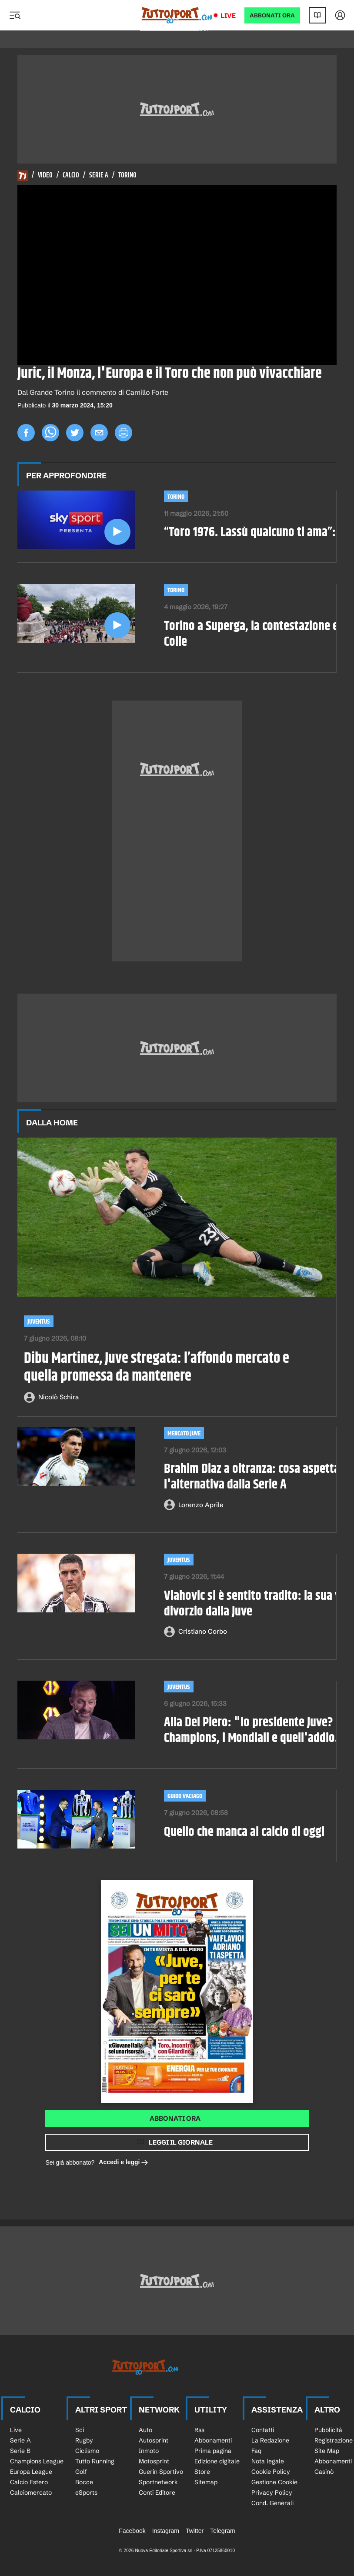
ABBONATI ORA (272, 15)
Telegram (222, 2530)
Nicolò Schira (58, 1397)
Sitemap (205, 2482)
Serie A (98, 175)
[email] (99, 432)
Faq (256, 2451)
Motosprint (154, 2461)
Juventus (38, 1322)
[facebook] (26, 432)
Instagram (165, 2530)
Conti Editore (157, 2492)
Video (45, 175)
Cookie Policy (270, 2472)
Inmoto (149, 2451)
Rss (199, 2430)
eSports (86, 2492)
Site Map (326, 2451)
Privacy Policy (271, 2492)
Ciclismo (87, 2451)
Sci (79, 2430)
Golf (81, 2472)
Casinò (324, 2472)
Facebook (132, 2530)
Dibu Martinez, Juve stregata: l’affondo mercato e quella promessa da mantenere (156, 1367)
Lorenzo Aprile (201, 1505)
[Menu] (15, 15)
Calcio (71, 175)
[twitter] (74, 432)
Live (228, 15)
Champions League (36, 2461)
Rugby (84, 2440)
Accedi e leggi (123, 2162)
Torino (127, 175)
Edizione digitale (217, 2461)
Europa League (31, 2472)
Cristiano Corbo (202, 1631)
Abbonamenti (213, 2440)
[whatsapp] (50, 432)
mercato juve (183, 1433)
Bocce (84, 2482)
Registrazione (333, 2440)
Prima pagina (212, 2451)
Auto (145, 2430)
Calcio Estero (29, 2482)
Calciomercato (31, 2492)
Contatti (262, 2430)
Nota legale (267, 2461)
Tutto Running (94, 2461)
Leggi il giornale (181, 2142)
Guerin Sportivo (161, 2472)
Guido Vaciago (184, 1796)
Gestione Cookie (274, 2482)
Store (202, 2472)
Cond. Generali (272, 2503)
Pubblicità (328, 2430)
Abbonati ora (175, 2118)
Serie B (20, 2451)
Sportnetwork (158, 2482)
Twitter (195, 2530)
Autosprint (153, 2440)
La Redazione (270, 2440)
